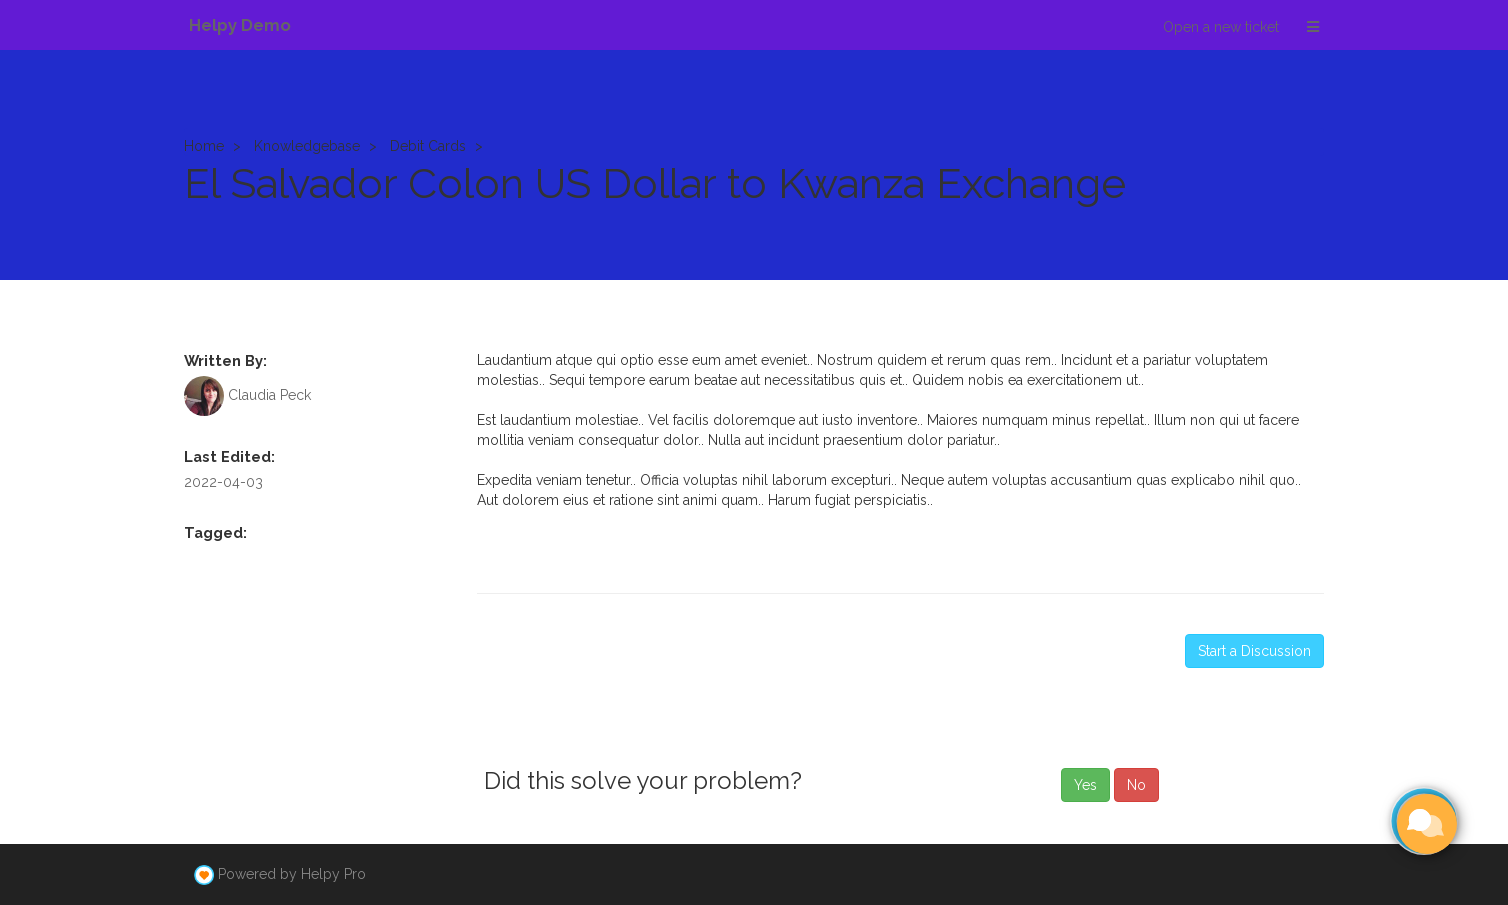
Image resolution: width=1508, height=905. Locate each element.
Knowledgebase (307, 146)
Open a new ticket (1221, 27)
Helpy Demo (240, 25)
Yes (1085, 785)
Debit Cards (428, 146)
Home (204, 146)
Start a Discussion (1254, 651)
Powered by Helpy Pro (292, 874)
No (1136, 785)
